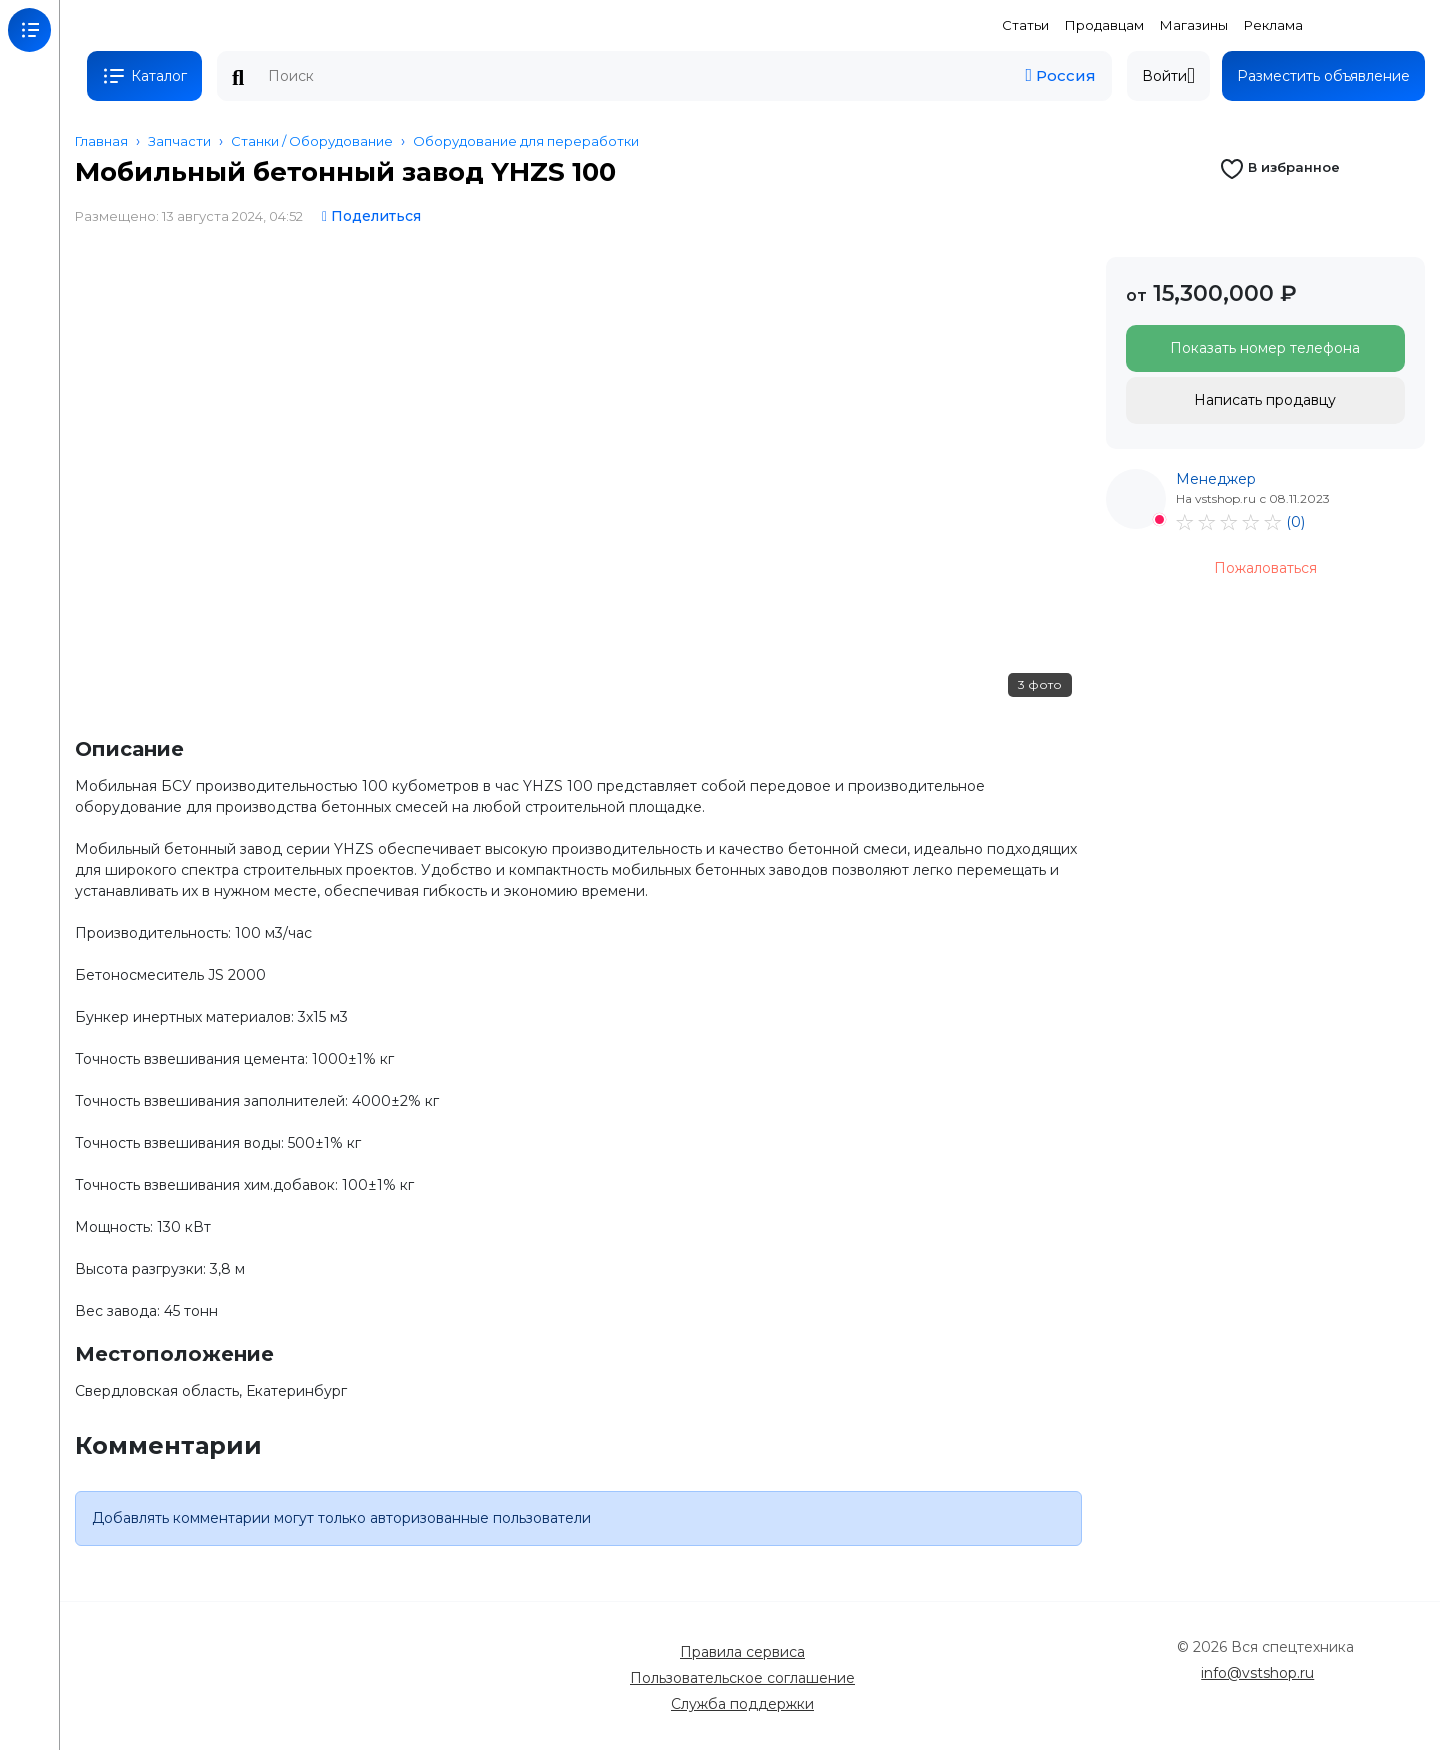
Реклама (1273, 25)
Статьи (1025, 25)
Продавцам (1104, 25)
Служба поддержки (742, 1704)
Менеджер (1216, 479)
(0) (1295, 522)
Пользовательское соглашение (742, 1678)
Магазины (1194, 25)
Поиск (238, 78)
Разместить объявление (1323, 76)
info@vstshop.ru (1257, 1673)
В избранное (1280, 167)
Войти (1168, 76)
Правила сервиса (742, 1652)
